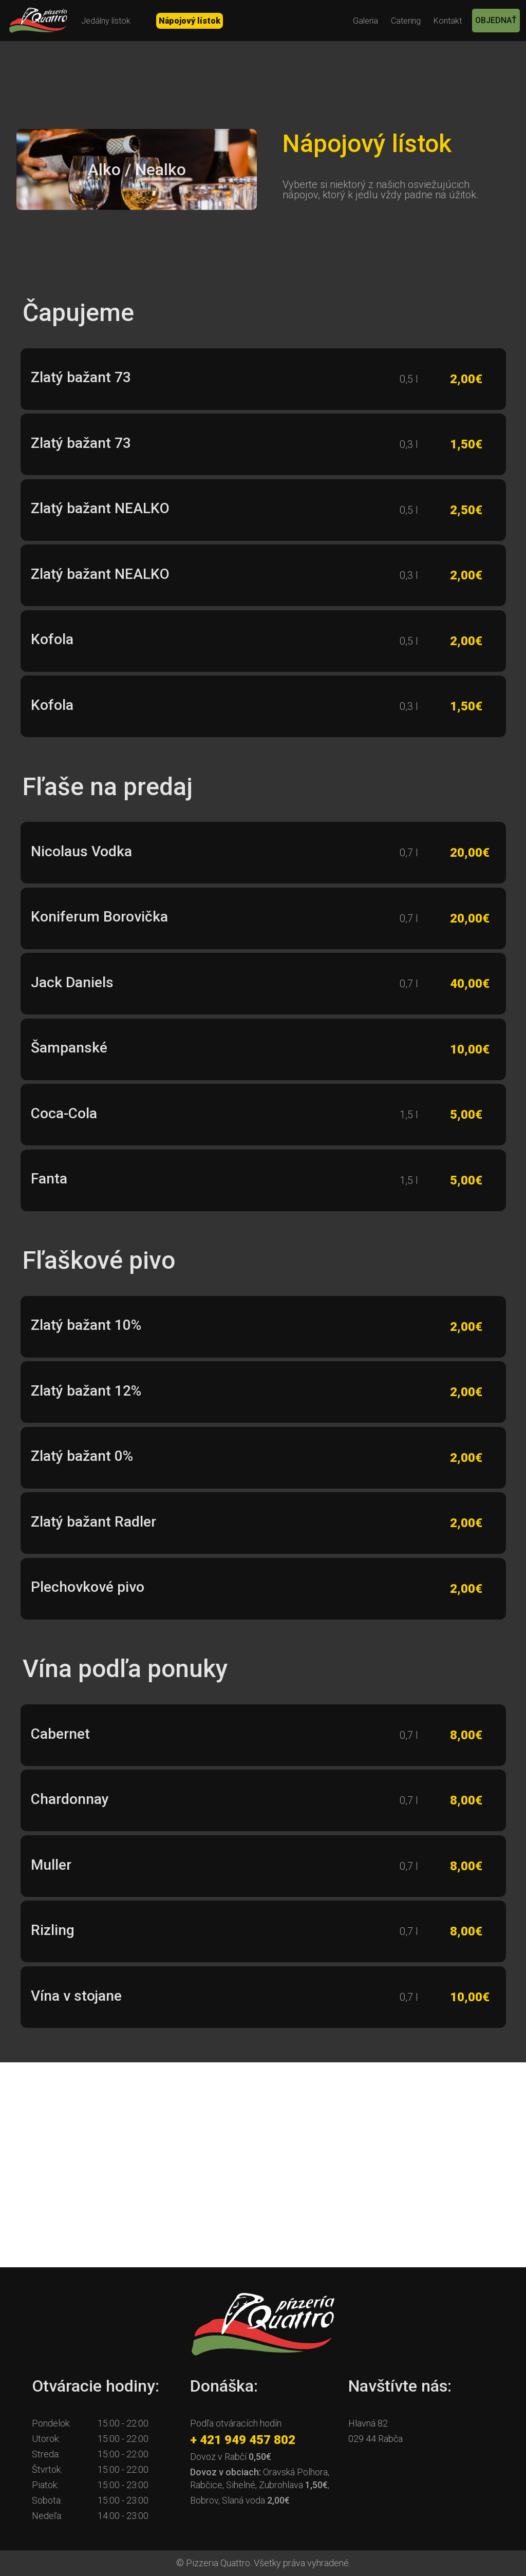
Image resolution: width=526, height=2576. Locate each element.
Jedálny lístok (105, 21)
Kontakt (448, 21)
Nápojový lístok (189, 21)
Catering (406, 21)
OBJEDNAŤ (496, 20)
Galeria (365, 21)
